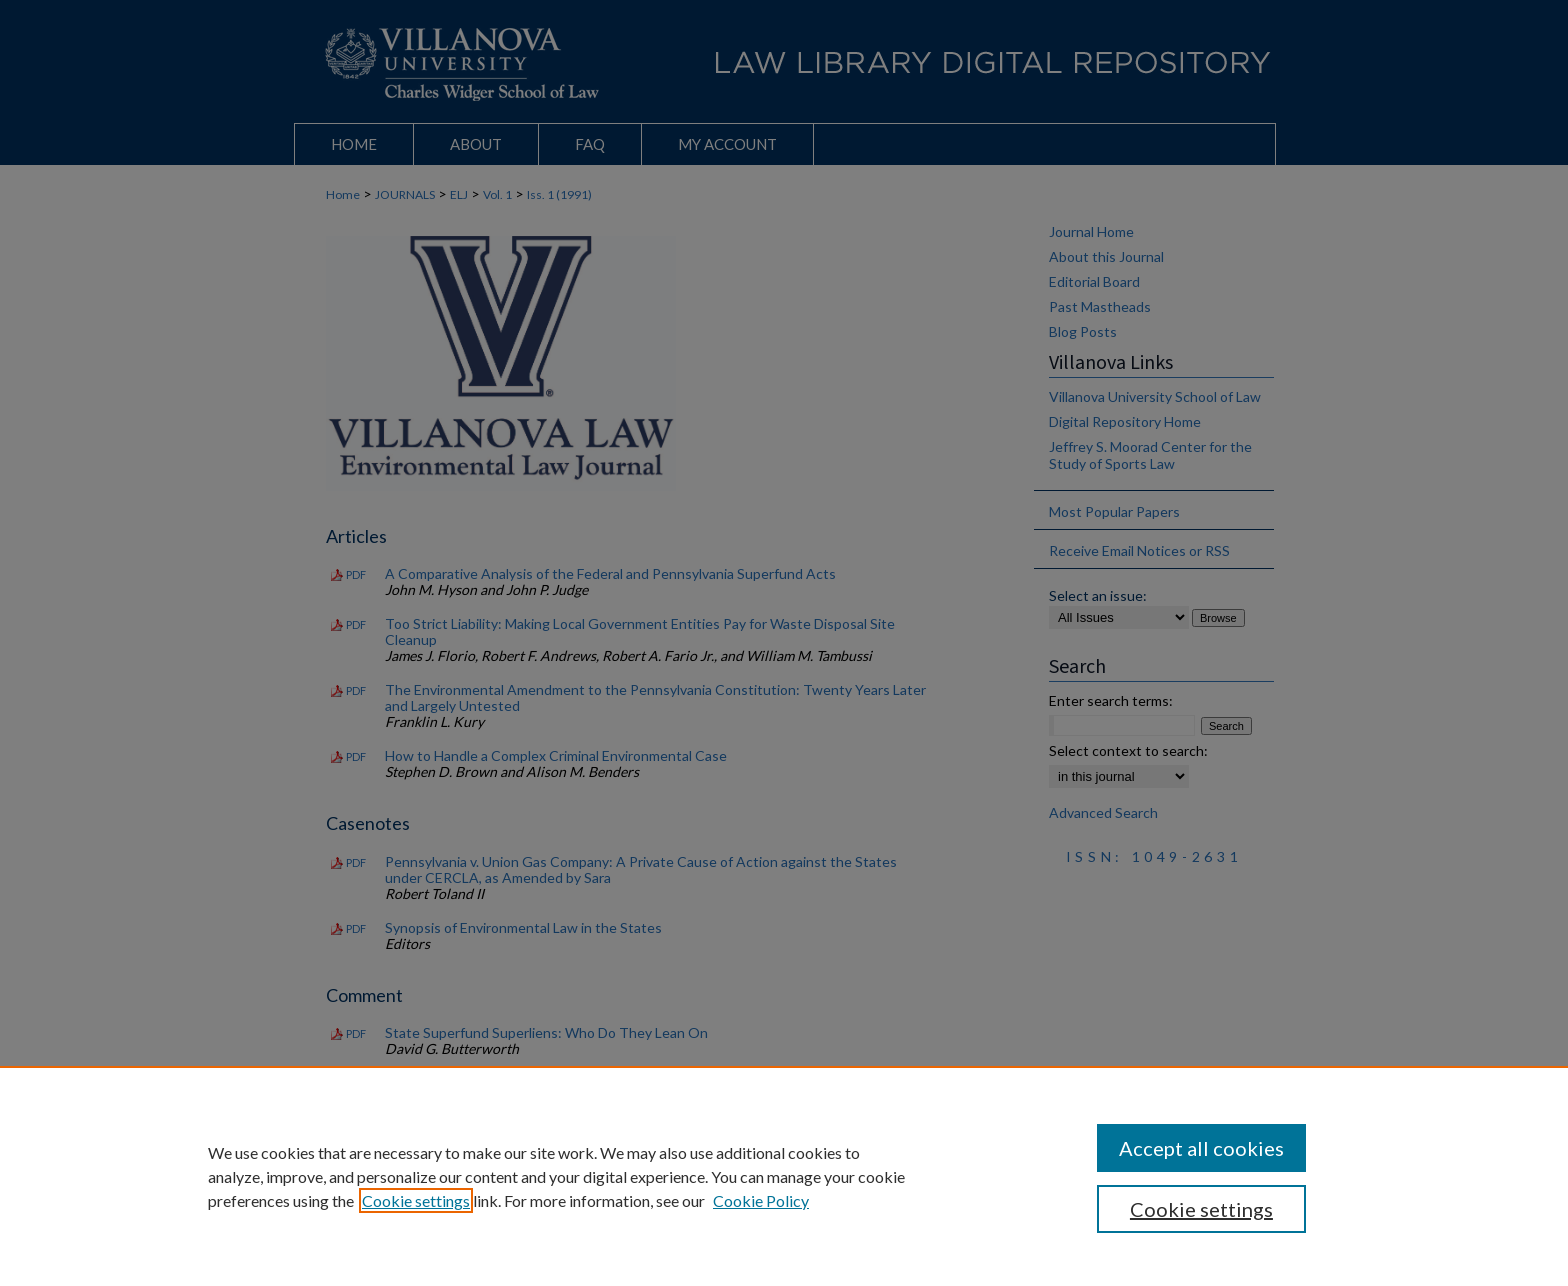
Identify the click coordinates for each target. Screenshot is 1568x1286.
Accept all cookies (1201, 1148)
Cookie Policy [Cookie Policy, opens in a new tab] (761, 1200)
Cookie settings (416, 1200)
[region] (784, 1176)
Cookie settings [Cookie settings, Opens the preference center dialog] (1201, 1209)
